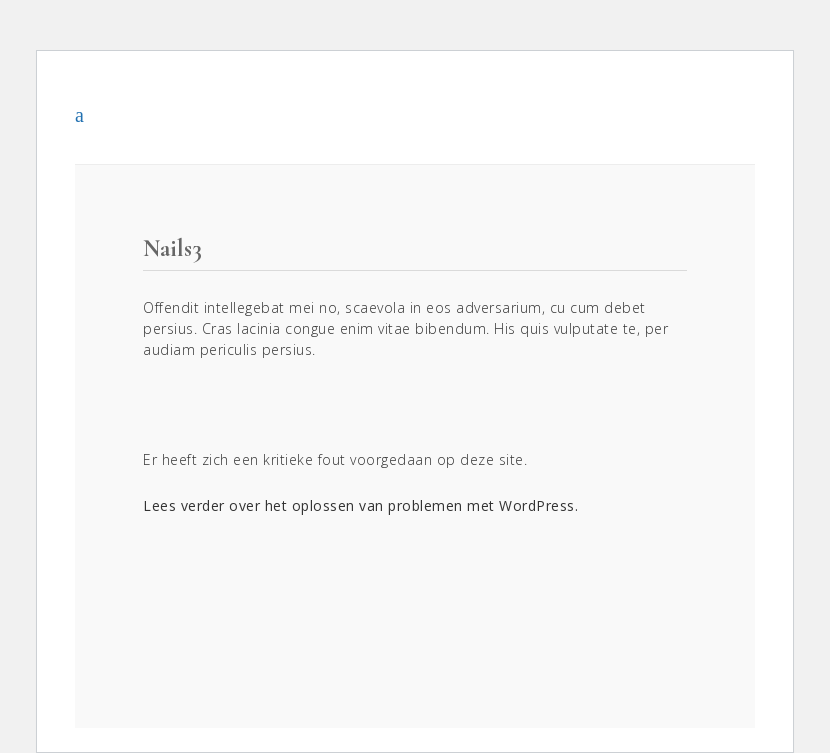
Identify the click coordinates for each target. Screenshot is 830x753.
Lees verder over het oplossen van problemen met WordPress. (360, 505)
